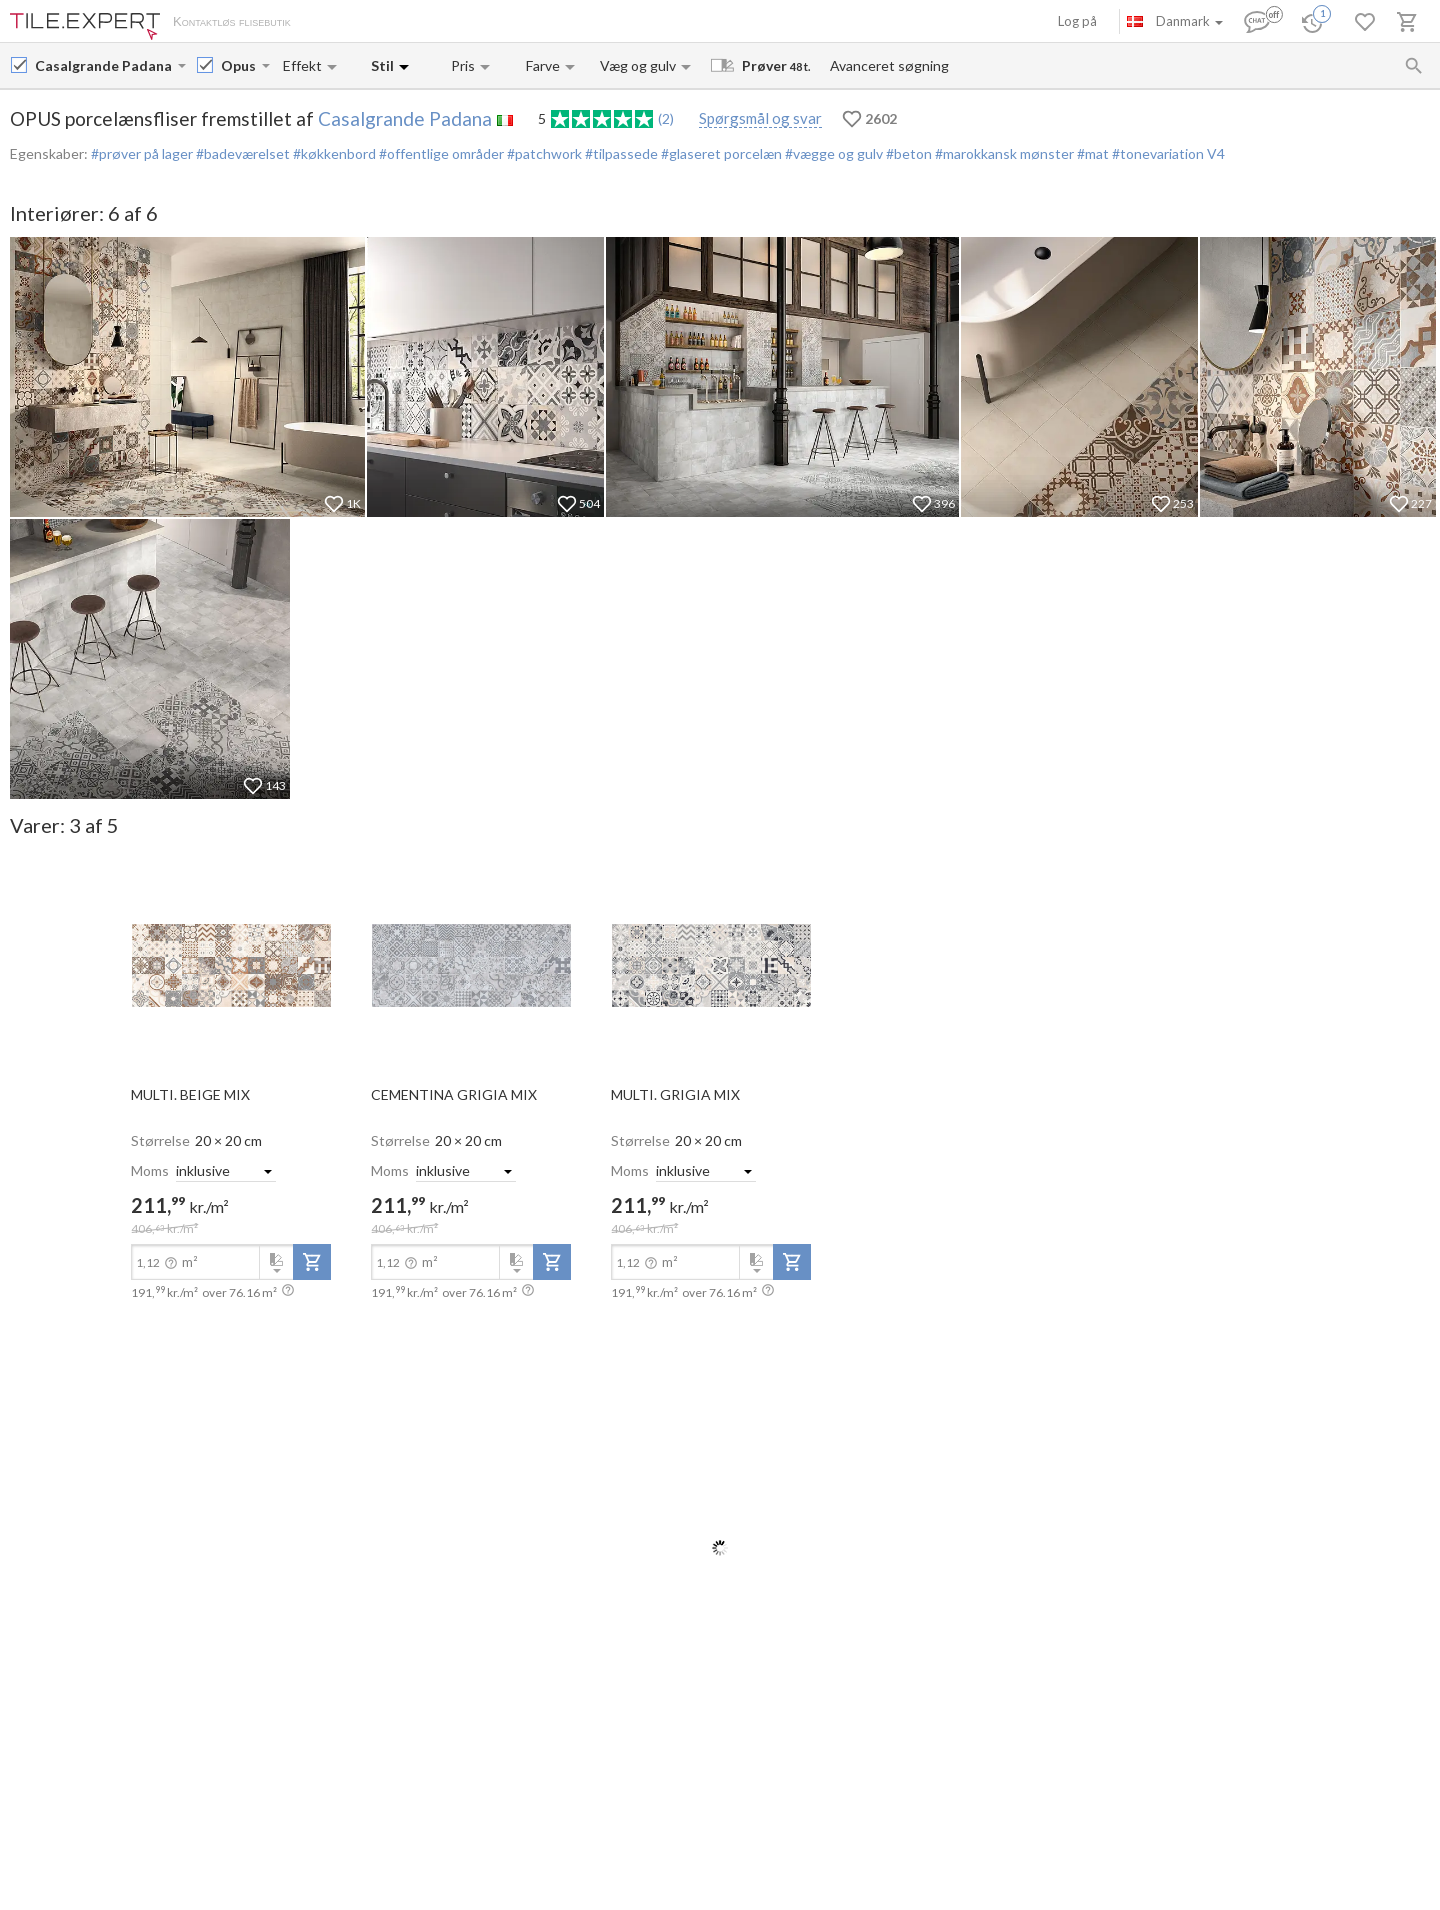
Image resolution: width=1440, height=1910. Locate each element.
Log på (1077, 21)
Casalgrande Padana (405, 118)
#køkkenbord (333, 153)
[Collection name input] (239, 65)
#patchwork (543, 153)
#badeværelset (241, 153)
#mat (1091, 153)
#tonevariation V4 (1167, 153)
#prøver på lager (142, 153)
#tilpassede (620, 153)
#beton (907, 153)
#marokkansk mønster (1003, 153)
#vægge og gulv (832, 153)
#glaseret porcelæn (720, 153)
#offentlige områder (440, 153)
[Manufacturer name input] (104, 65)
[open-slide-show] (231, 964)
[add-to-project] (312, 1262)
